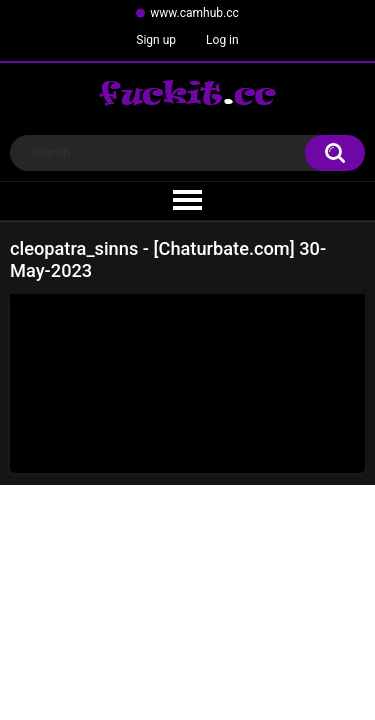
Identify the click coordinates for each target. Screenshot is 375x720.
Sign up (156, 40)
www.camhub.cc (194, 13)
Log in (222, 40)
